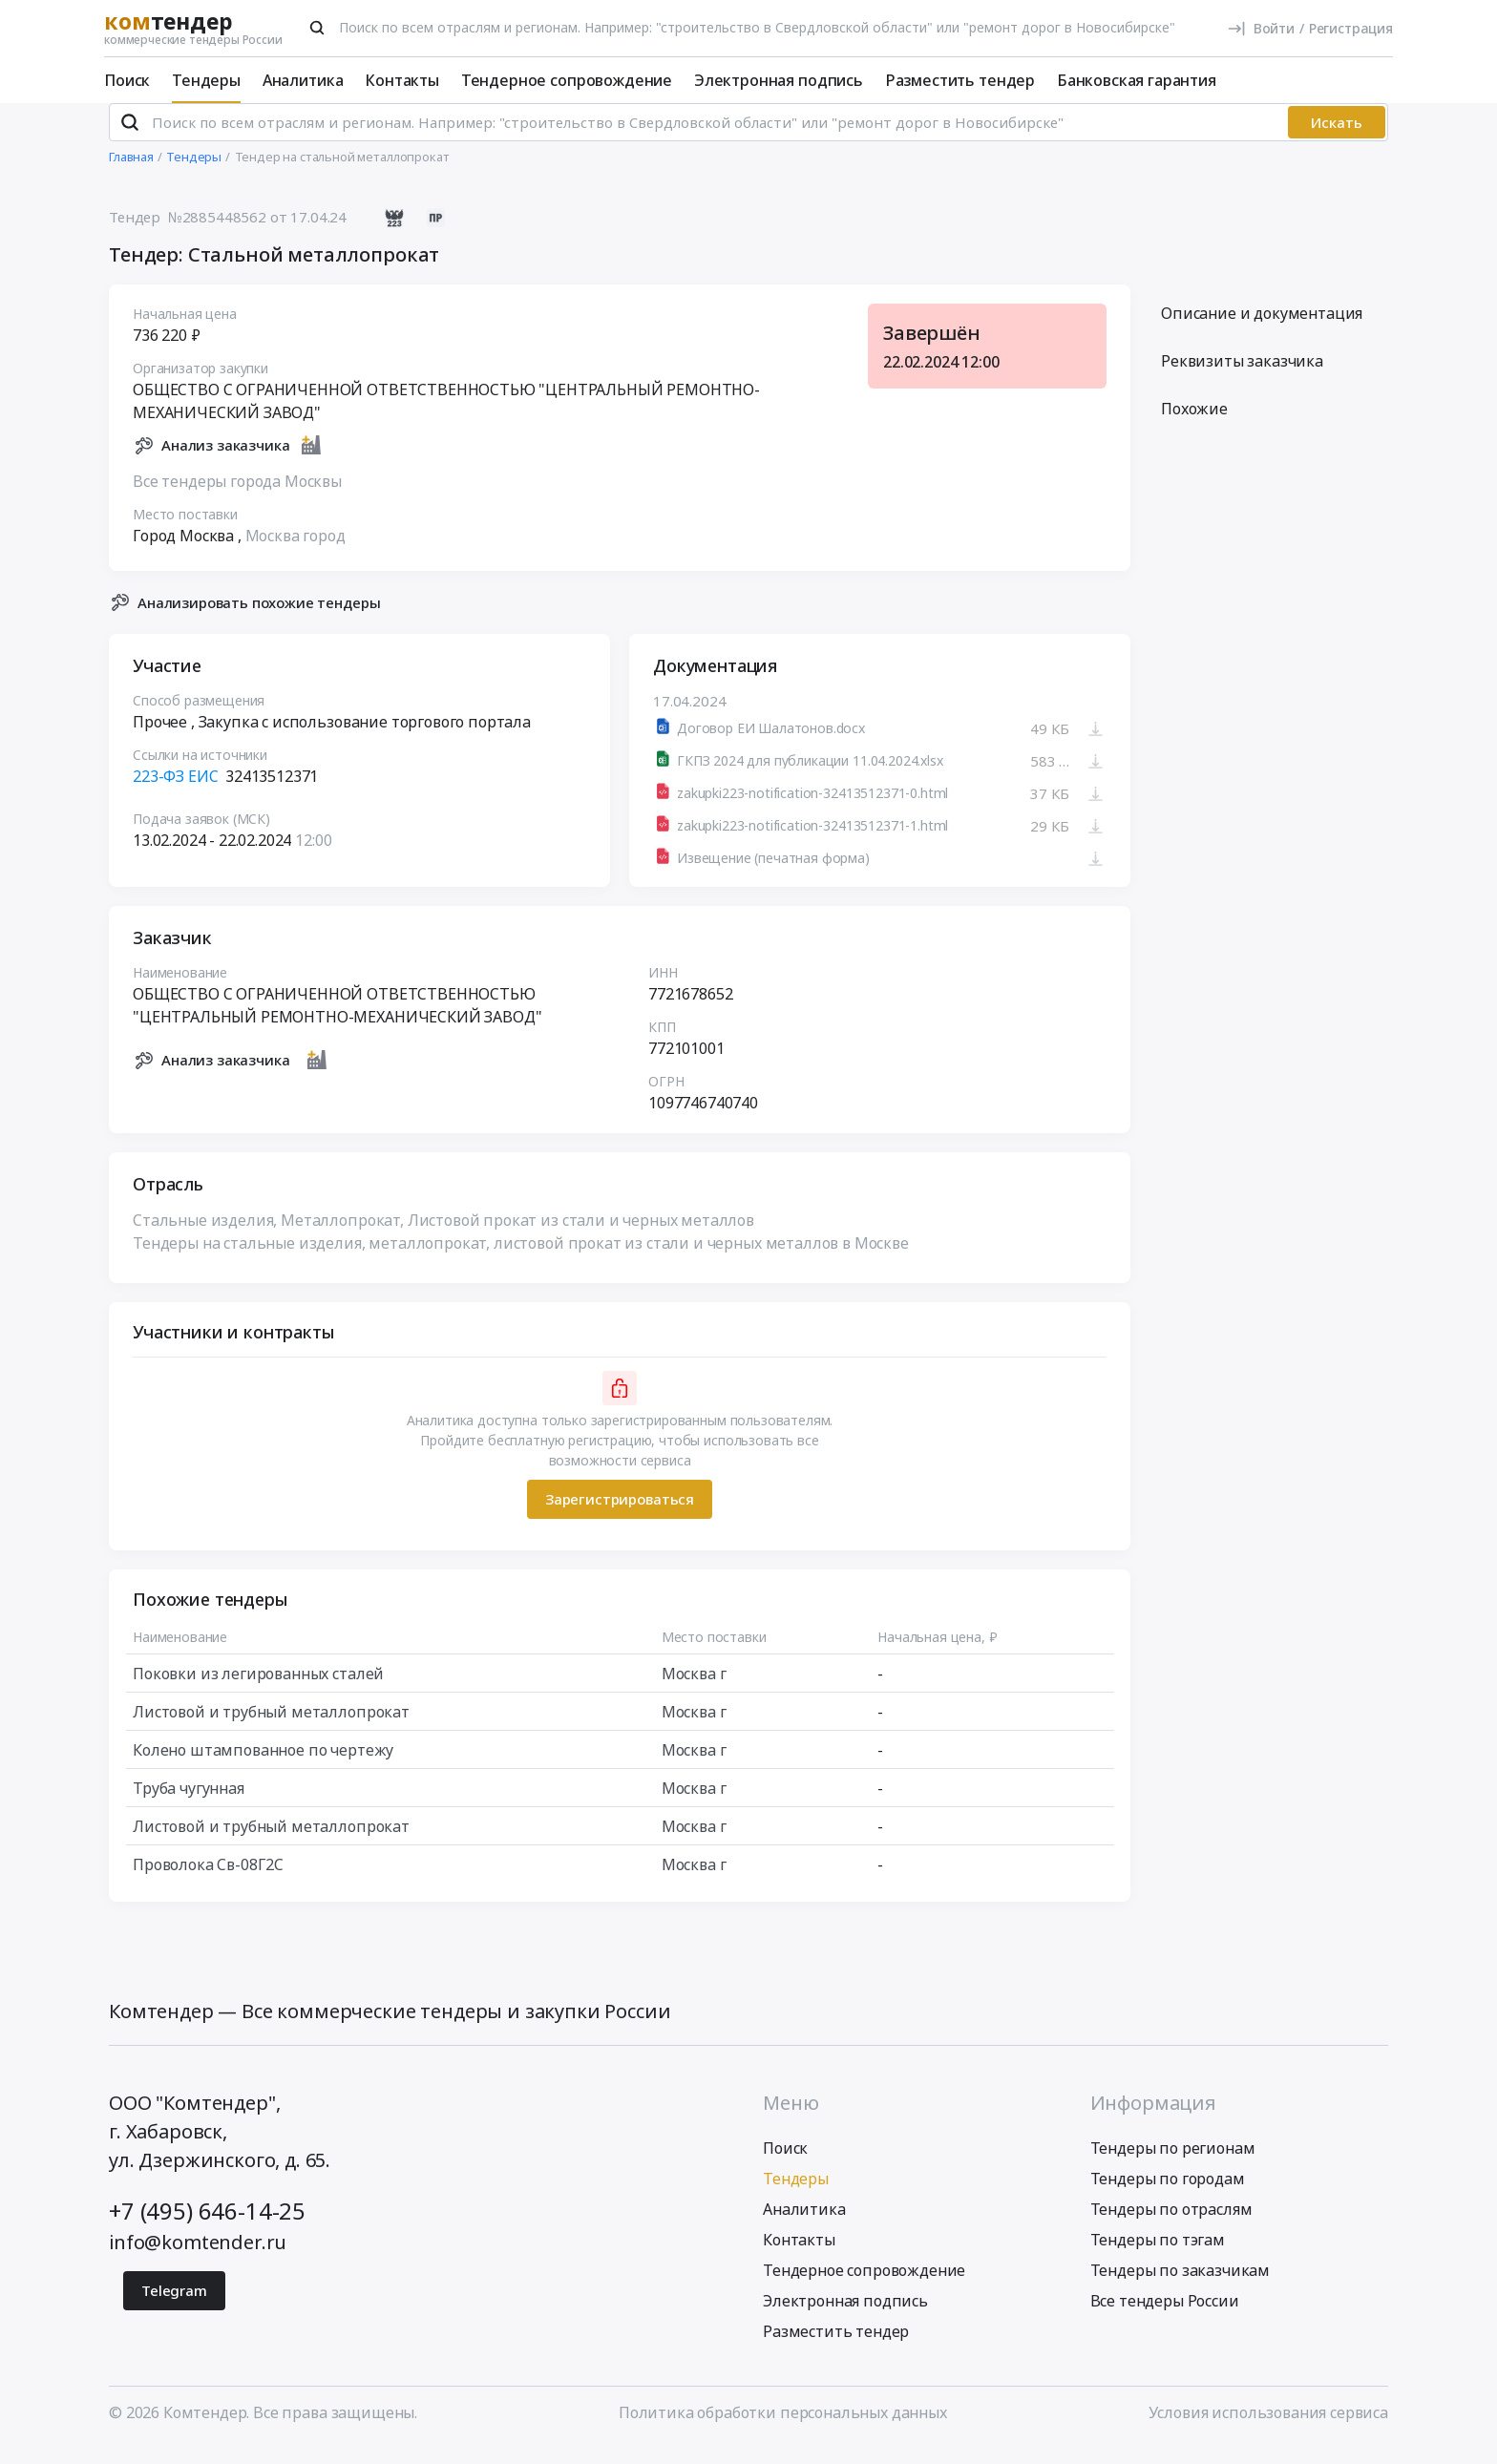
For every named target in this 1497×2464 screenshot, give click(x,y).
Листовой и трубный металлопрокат (271, 1726)
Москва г (694, 1688)
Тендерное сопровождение (566, 80)
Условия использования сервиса (1268, 2428)
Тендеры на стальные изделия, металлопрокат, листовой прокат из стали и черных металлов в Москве (521, 1258)
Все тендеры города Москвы (237, 496)
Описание (1261, 329)
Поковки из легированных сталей (258, 1688)
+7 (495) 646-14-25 (207, 2227)
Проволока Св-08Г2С (208, 1879)
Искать (1336, 138)
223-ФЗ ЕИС (175, 792)
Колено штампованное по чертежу (263, 1765)
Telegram (174, 2306)
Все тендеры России (1164, 2316)
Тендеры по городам (1167, 2194)
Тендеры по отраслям (1171, 2225)
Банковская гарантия (1136, 80)
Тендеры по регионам (1172, 2164)
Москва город (295, 550)
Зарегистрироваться (619, 1515)
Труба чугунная (188, 1803)
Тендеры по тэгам (1157, 2255)
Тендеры (206, 80)
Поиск (127, 80)
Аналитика (303, 80)
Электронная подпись (778, 80)
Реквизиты (1242, 377)
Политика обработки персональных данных (783, 2428)
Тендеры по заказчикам (1180, 2286)
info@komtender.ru (197, 2258)
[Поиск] (317, 28)
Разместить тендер (960, 80)
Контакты (402, 80)
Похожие (1194, 424)
